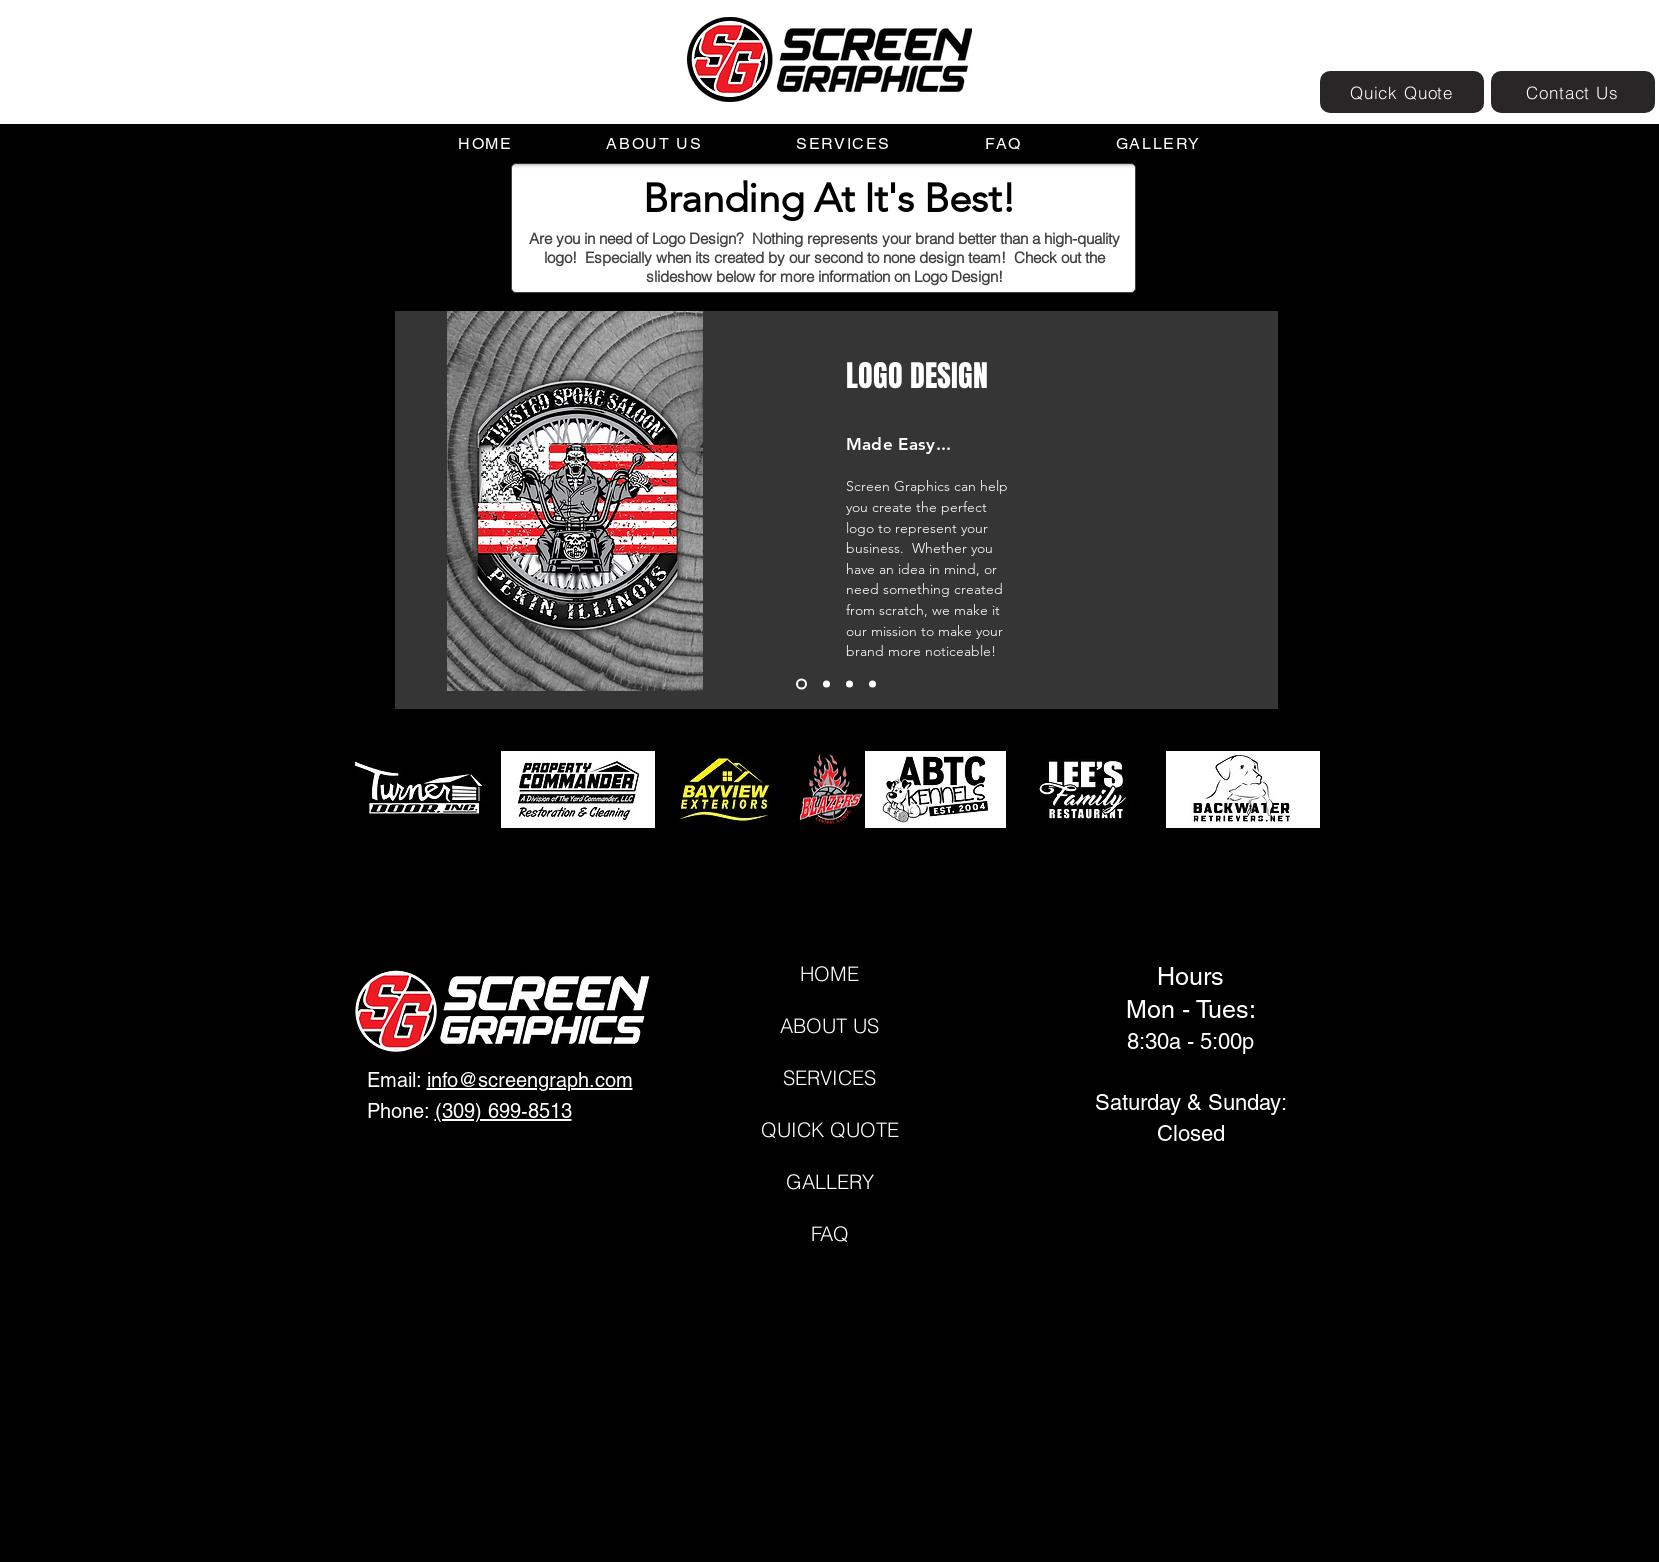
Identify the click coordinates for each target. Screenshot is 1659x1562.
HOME (829, 973)
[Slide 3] (849, 684)
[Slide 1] (801, 684)
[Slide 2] (826, 684)
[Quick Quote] (1402, 92)
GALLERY (830, 1181)
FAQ (830, 1233)
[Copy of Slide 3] (872, 684)
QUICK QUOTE (830, 1129)
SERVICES (829, 1077)
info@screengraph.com (530, 1080)
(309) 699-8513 (503, 1111)
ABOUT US (829, 1025)
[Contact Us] (1573, 92)
